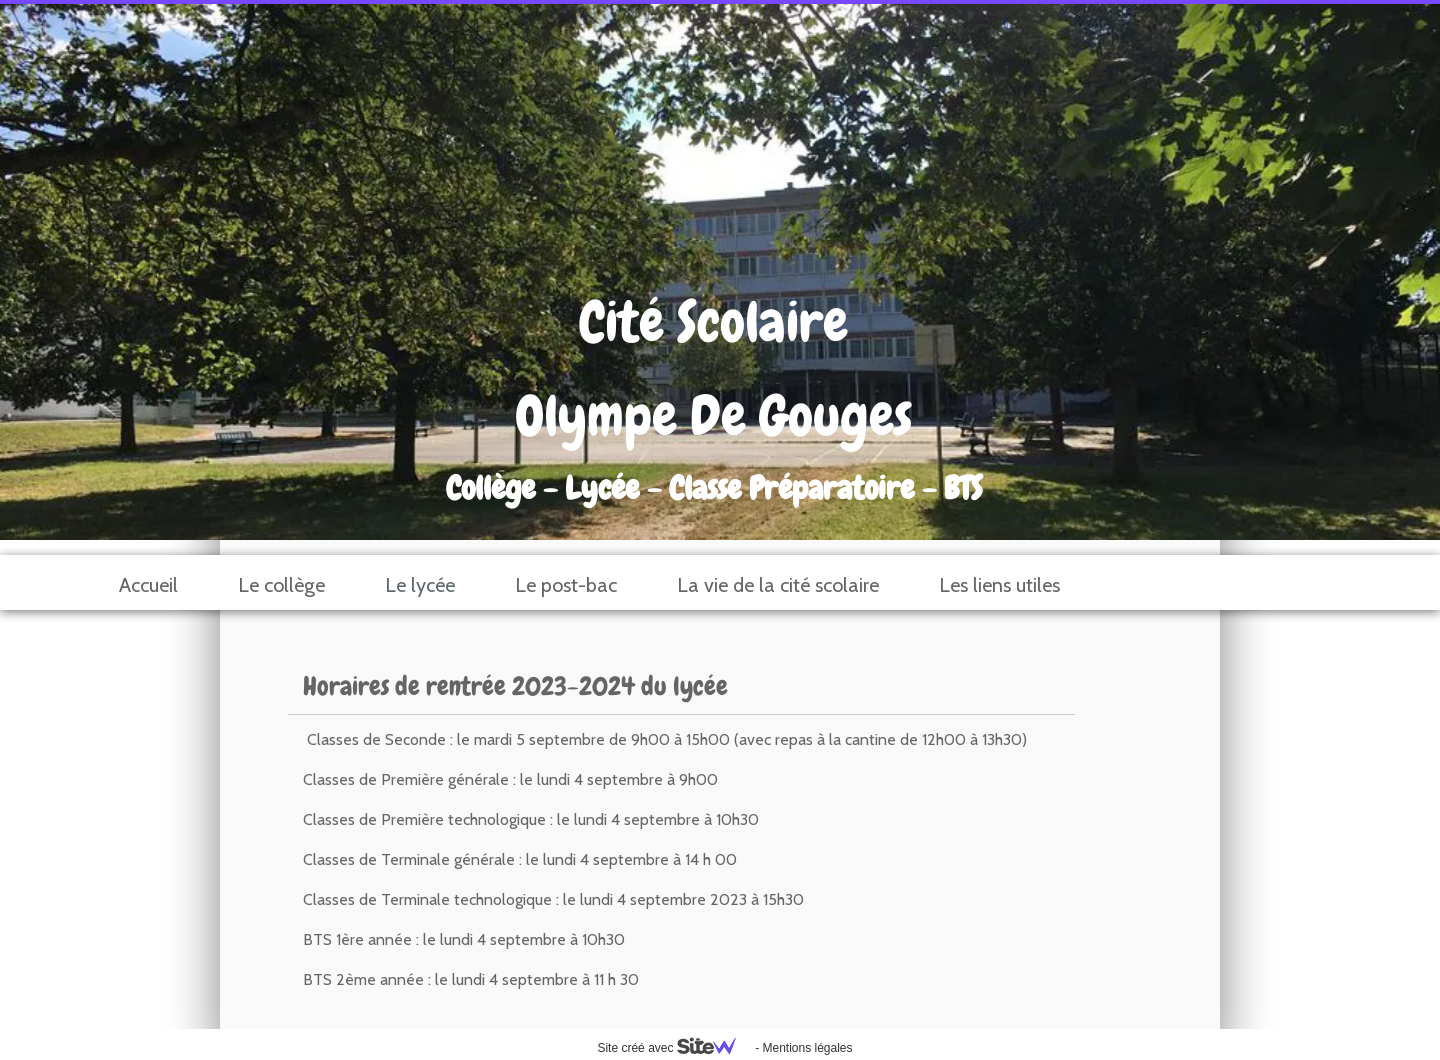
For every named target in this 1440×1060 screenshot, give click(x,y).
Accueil (148, 585)
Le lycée (420, 585)
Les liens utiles (999, 585)
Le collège (281, 585)
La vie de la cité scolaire (778, 585)
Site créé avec (674, 1048)
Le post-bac (566, 585)
